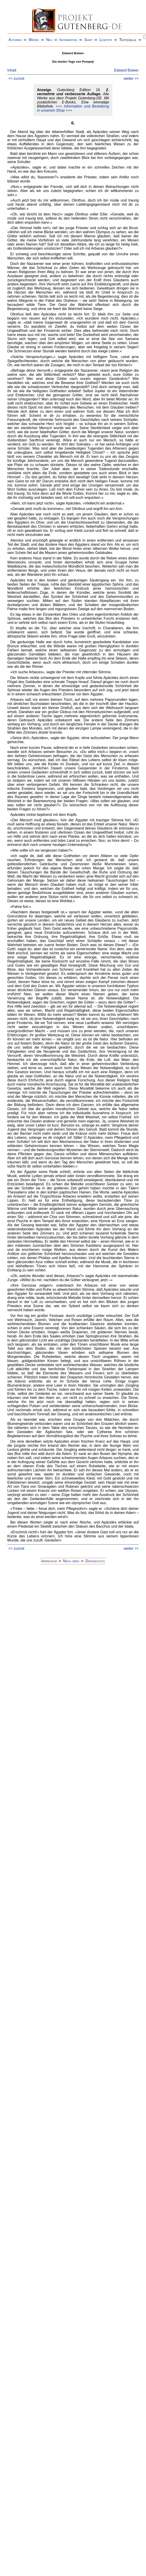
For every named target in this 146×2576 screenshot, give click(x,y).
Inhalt (11, 70)
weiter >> (131, 78)
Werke (34, 40)
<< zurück (16, 78)
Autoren (14, 40)
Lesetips (105, 40)
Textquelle (127, 40)
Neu (49, 40)
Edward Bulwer (126, 70)
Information (68, 40)
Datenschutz (95, 1561)
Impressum (49, 1561)
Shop (88, 40)
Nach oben (71, 1561)
